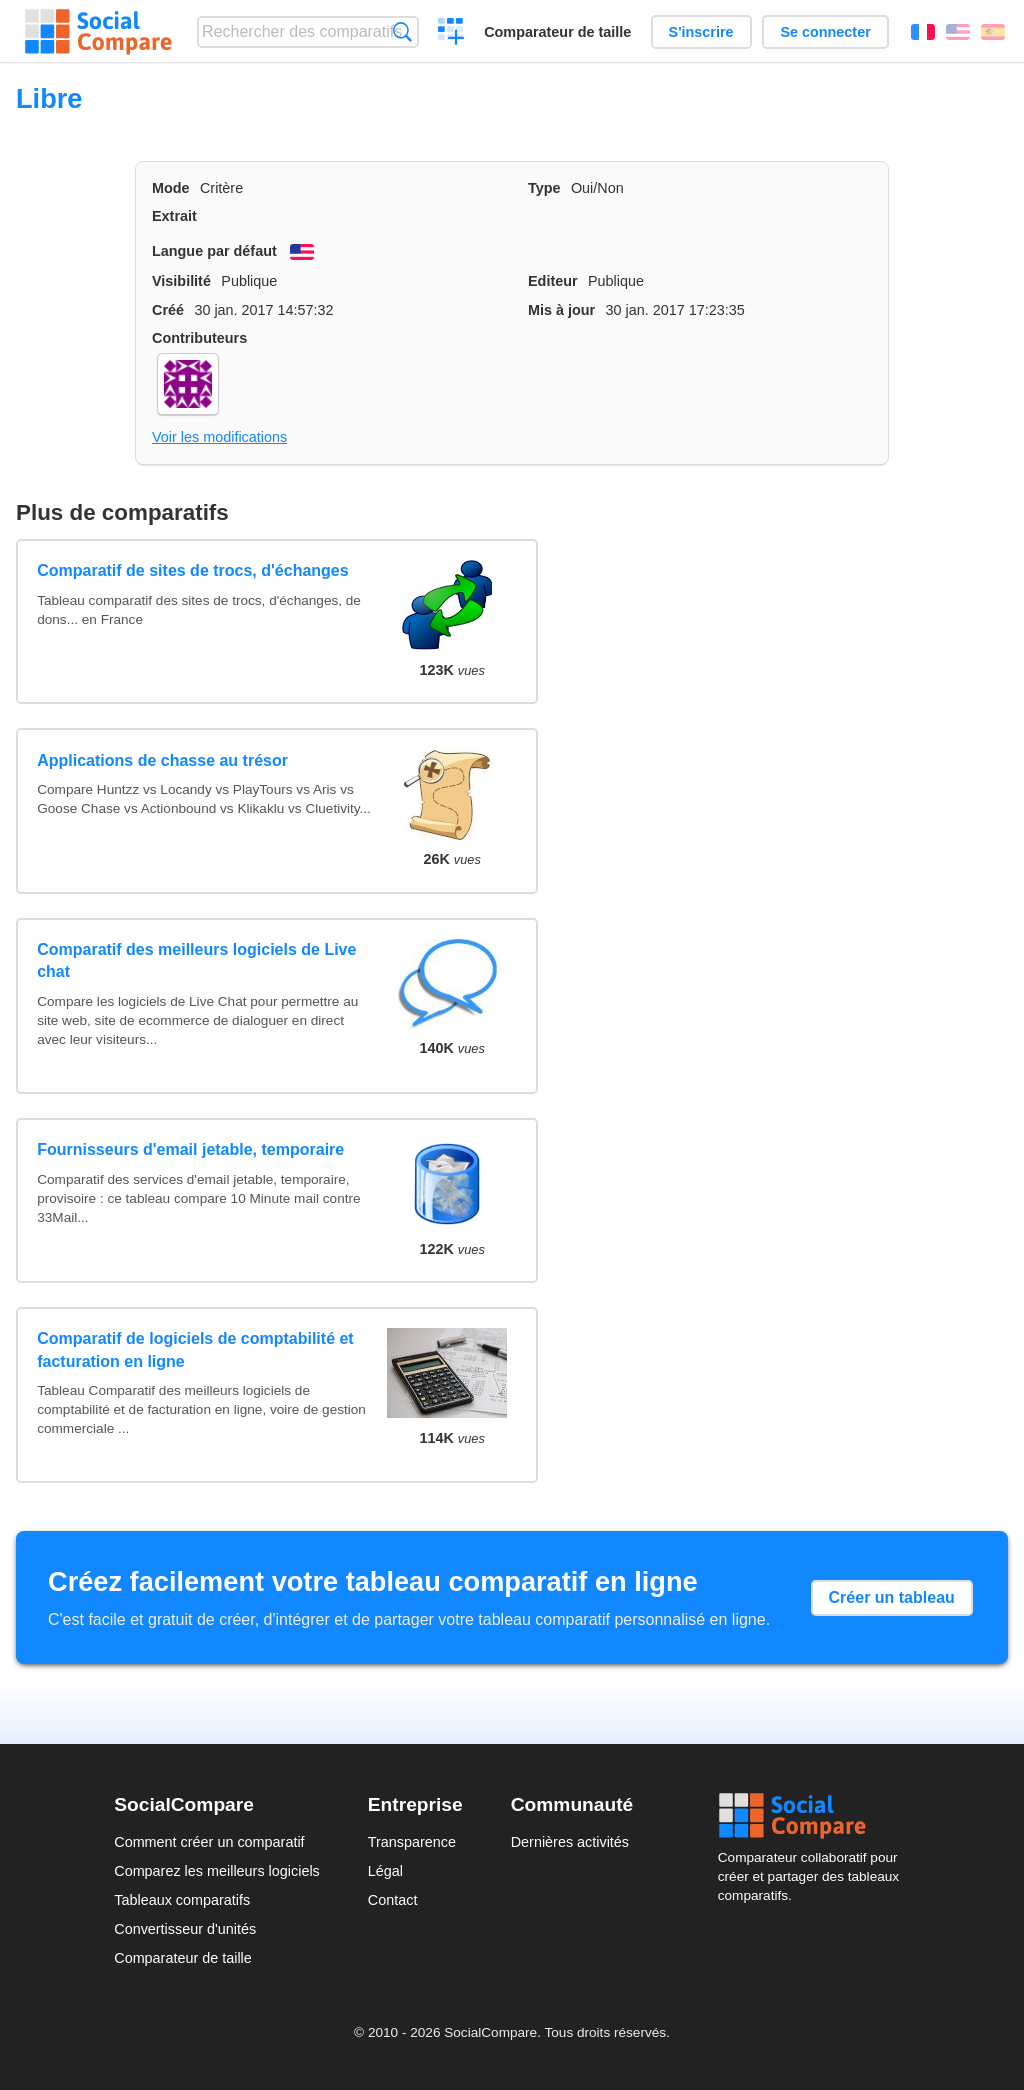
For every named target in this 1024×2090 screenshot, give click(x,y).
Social (814, 1816)
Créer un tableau (892, 1597)
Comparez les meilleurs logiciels (217, 1871)
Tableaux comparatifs (182, 1900)
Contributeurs (199, 338)
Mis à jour (561, 310)
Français (923, 32)
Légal (385, 1871)
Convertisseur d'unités (185, 1929)
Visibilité (181, 281)
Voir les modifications (219, 437)
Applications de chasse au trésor (162, 760)
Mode (171, 188)
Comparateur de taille (557, 32)
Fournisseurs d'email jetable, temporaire (190, 1149)
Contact (393, 1900)
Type (544, 188)
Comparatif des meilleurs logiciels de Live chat (196, 960)
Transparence (412, 1842)
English (958, 32)
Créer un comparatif (451, 34)
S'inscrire (701, 32)
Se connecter (825, 32)
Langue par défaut (214, 251)
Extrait (174, 216)
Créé (168, 310)
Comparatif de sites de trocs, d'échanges (192, 570)
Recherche (402, 31)
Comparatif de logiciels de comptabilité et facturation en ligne (195, 1349)
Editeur (553, 281)
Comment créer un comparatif (209, 1842)
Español (993, 32)
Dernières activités (570, 1842)
